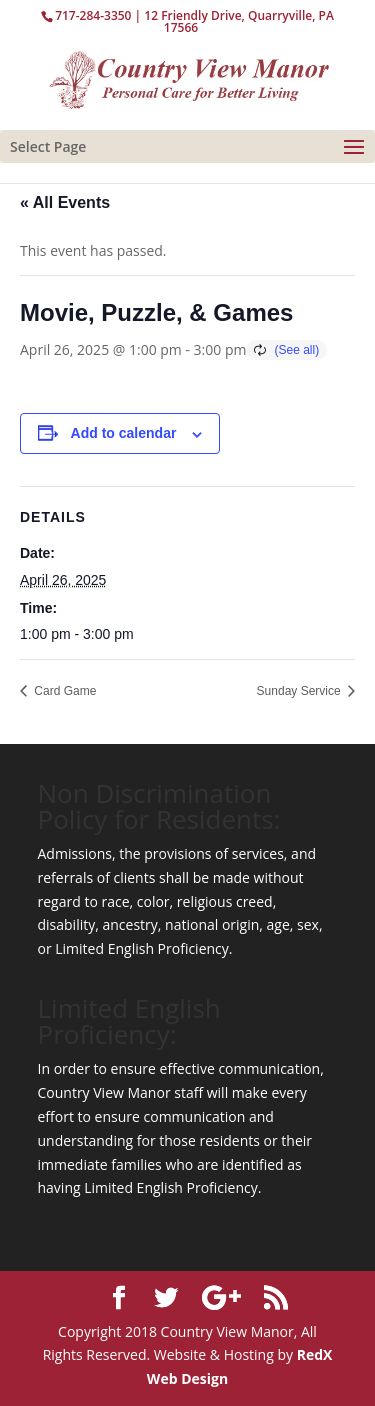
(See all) (296, 350)
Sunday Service (300, 691)
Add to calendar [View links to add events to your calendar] (124, 433)
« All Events (65, 202)
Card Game (63, 691)
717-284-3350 (93, 15)
